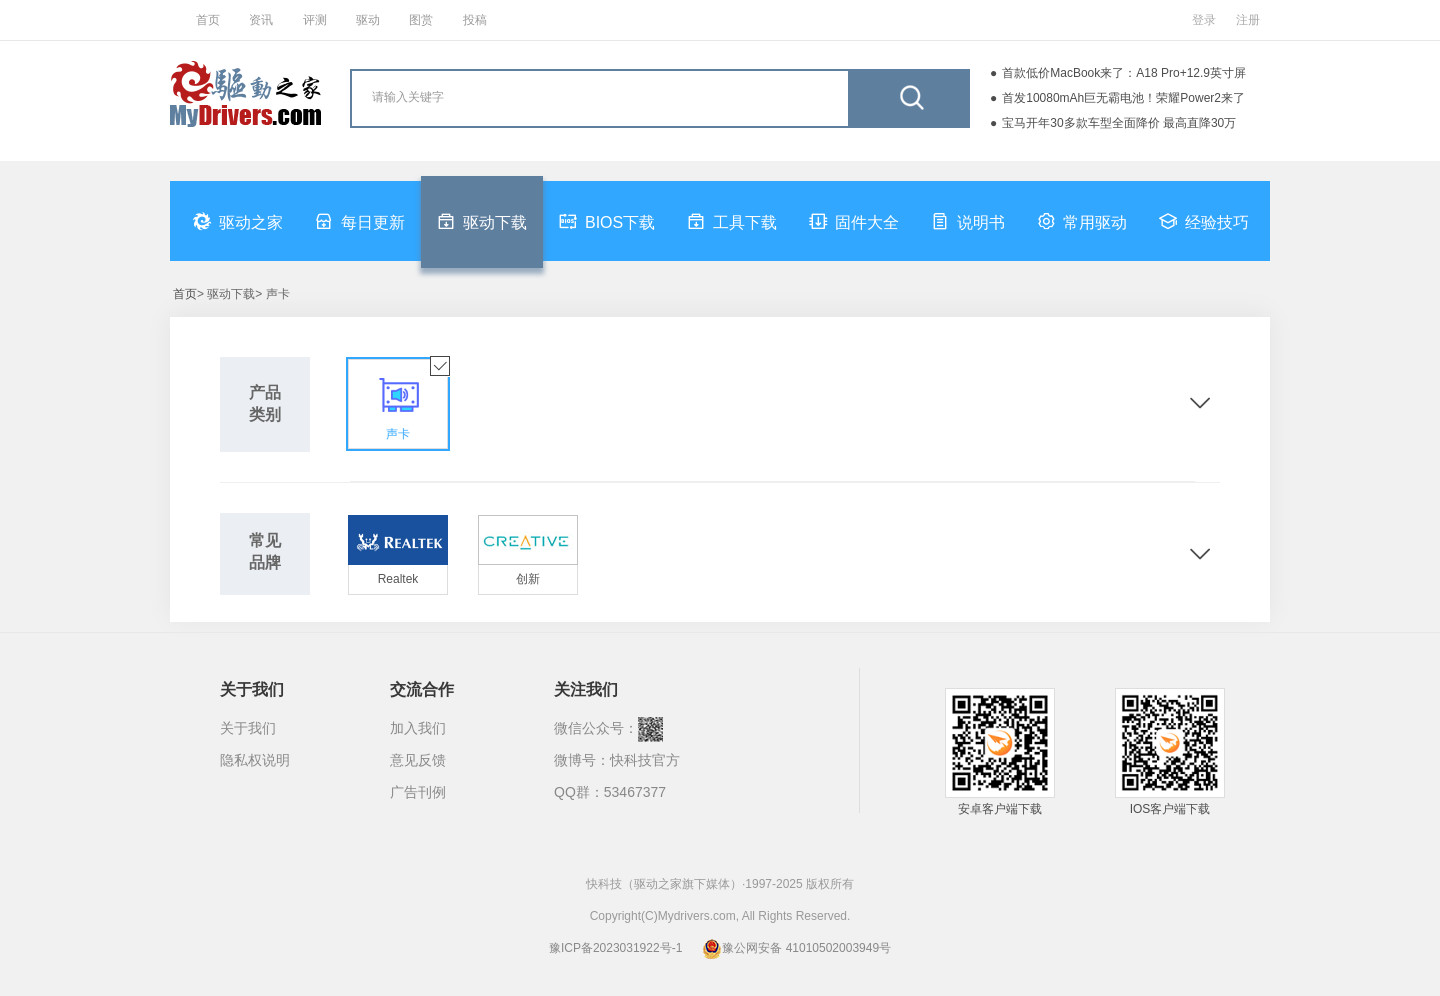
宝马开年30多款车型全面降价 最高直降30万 (1119, 123)
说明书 (968, 221)
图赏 (421, 20)
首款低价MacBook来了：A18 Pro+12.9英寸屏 (1124, 73)
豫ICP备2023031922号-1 (615, 948)
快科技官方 (645, 760)
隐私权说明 (255, 760)
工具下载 (732, 221)
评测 (315, 20)
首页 (208, 20)
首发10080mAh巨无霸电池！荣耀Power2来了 (1123, 98)
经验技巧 (1204, 221)
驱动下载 (482, 221)
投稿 (475, 20)
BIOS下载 (607, 221)
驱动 (368, 20)
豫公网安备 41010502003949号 (796, 948)
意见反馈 (418, 760)
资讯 (261, 20)
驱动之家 (238, 221)
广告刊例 (418, 792)
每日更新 (360, 221)
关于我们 (248, 728)
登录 (1204, 20)
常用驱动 (1082, 221)
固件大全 (854, 221)
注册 (1248, 20)
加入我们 (418, 728)
